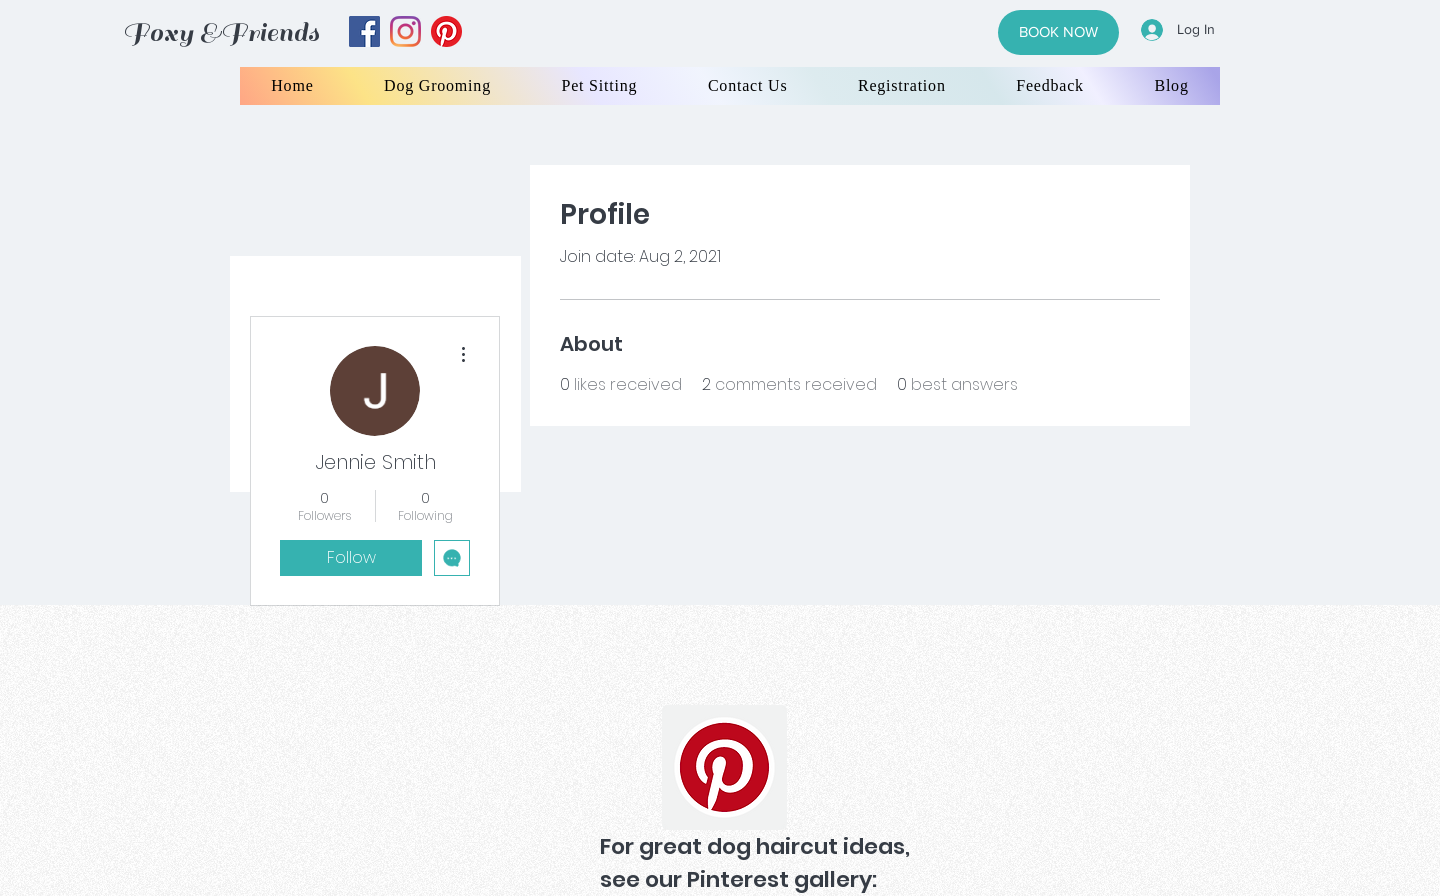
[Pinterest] (724, 767)
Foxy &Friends (221, 32)
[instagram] (405, 31)
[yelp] (446, 31)
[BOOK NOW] (1058, 32)
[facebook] (364, 31)
